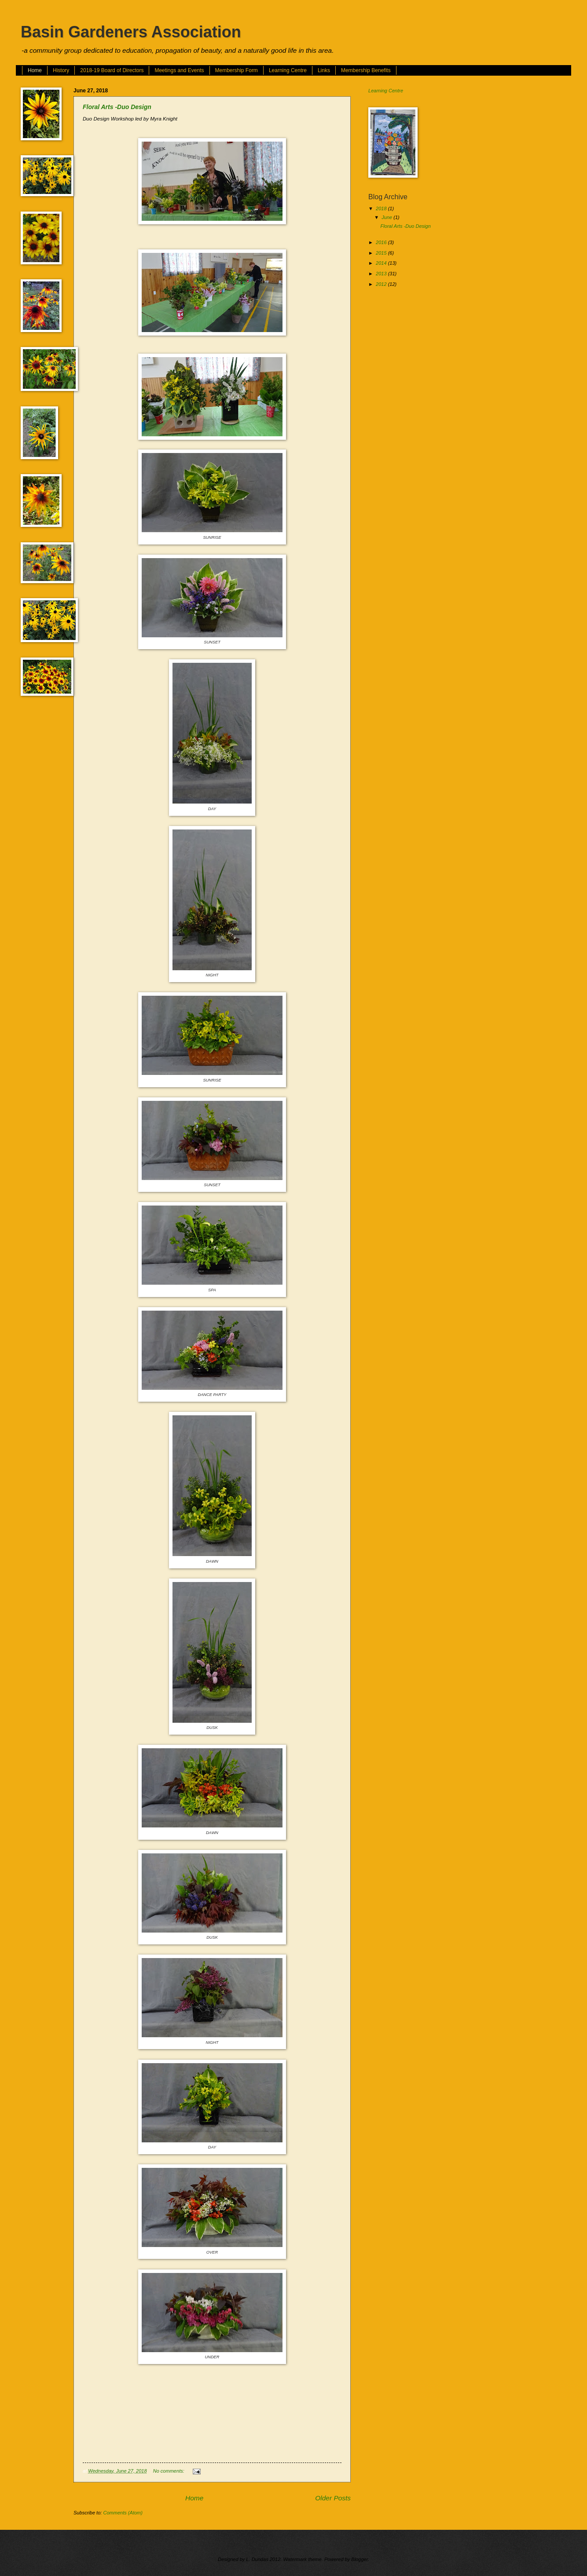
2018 (382, 208)
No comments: (169, 2471)
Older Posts (333, 2498)
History (61, 70)
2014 (382, 263)
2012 (382, 284)
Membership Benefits (366, 70)
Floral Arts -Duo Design (117, 106)
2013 (382, 273)
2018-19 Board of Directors (111, 70)
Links (324, 70)
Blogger (359, 2559)
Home (35, 70)
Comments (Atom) (123, 2512)
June (387, 217)
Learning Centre (288, 70)
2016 (382, 242)
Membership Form (236, 70)
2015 (382, 253)
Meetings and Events (179, 70)
